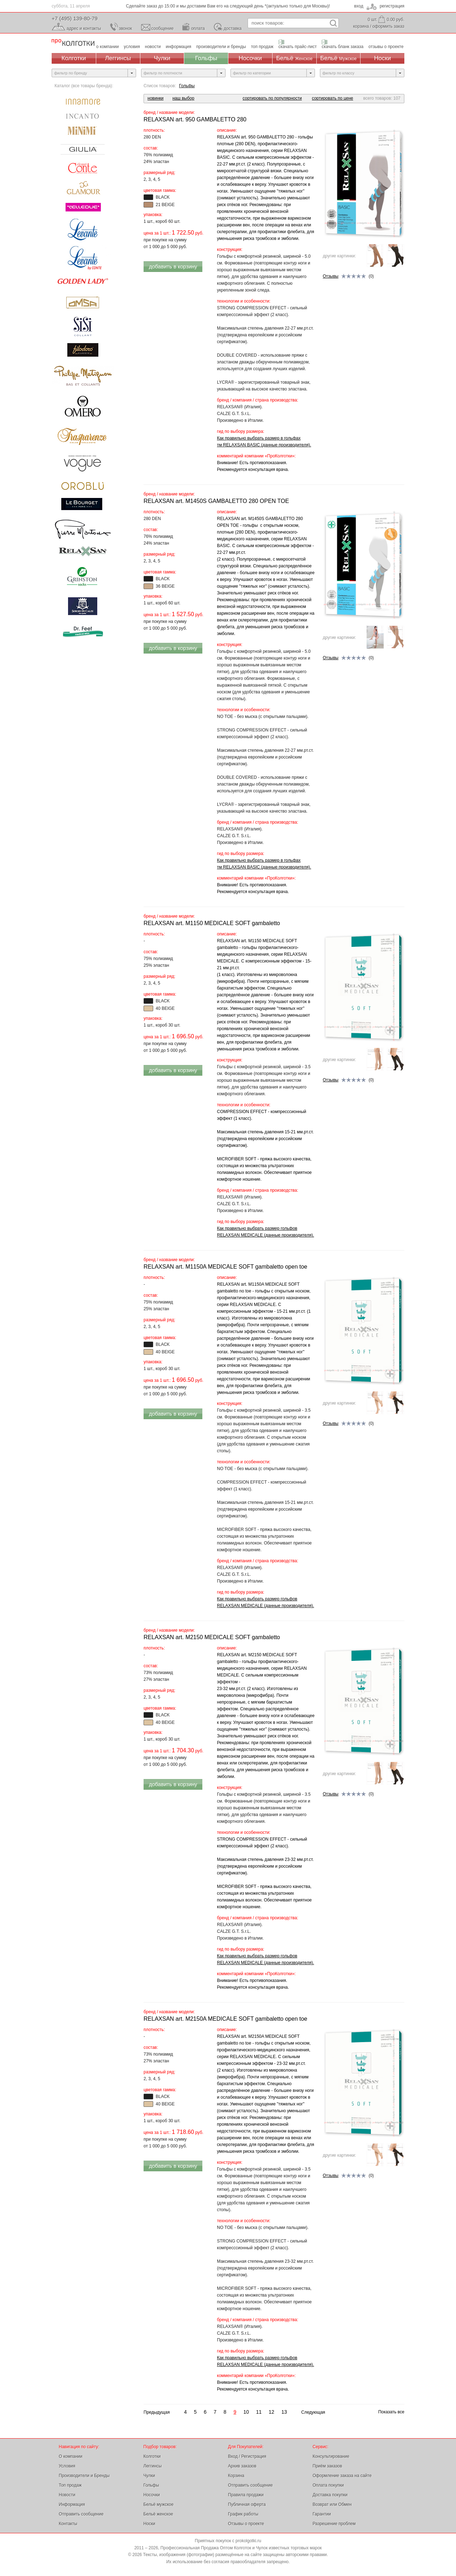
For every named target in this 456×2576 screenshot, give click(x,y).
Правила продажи (246, 2494)
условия (132, 46)
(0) (348, 276)
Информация (72, 2504)
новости (153, 46)
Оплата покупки (328, 2485)
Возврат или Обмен (332, 2504)
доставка (233, 28)
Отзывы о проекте (246, 2523)
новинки (155, 98)
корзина (361, 26)
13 (284, 2412)
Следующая (313, 2412)
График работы (243, 2514)
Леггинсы (118, 58)
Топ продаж (70, 2485)
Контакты (68, 2523)
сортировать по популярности (272, 98)
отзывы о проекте (385, 46)
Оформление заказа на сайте (342, 2475)
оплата (198, 28)
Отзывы (330, 276)
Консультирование (331, 2456)
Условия (67, 2466)
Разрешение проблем (334, 2523)
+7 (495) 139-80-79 (75, 18)
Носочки (250, 58)
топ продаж (262, 46)
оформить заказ (388, 26)
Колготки (74, 58)
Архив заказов (242, 2466)
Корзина (236, 2475)
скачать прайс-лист (298, 46)
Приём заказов (327, 2466)
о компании (107, 46)
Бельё (294, 58)
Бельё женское (158, 2514)
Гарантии (322, 2514)
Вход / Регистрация (247, 2456)
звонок (125, 28)
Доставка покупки (330, 2494)
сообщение (162, 28)
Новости (67, 2494)
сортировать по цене (332, 98)
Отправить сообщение (81, 2514)
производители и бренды (221, 46)
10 (246, 2412)
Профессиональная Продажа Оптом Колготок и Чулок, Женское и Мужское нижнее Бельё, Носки (73, 43)
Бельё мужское (159, 2504)
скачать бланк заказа (342, 46)
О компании (70, 2456)
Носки (382, 58)
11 (259, 2412)
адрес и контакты (84, 28)
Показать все (391, 2411)
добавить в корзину (173, 266)
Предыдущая (157, 2412)
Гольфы (206, 58)
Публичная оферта (247, 2504)
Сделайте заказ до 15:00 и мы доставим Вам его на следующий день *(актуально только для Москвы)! (228, 6)
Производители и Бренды (84, 2475)
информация (178, 46)
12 (271, 2412)
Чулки (162, 58)
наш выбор (183, 98)
